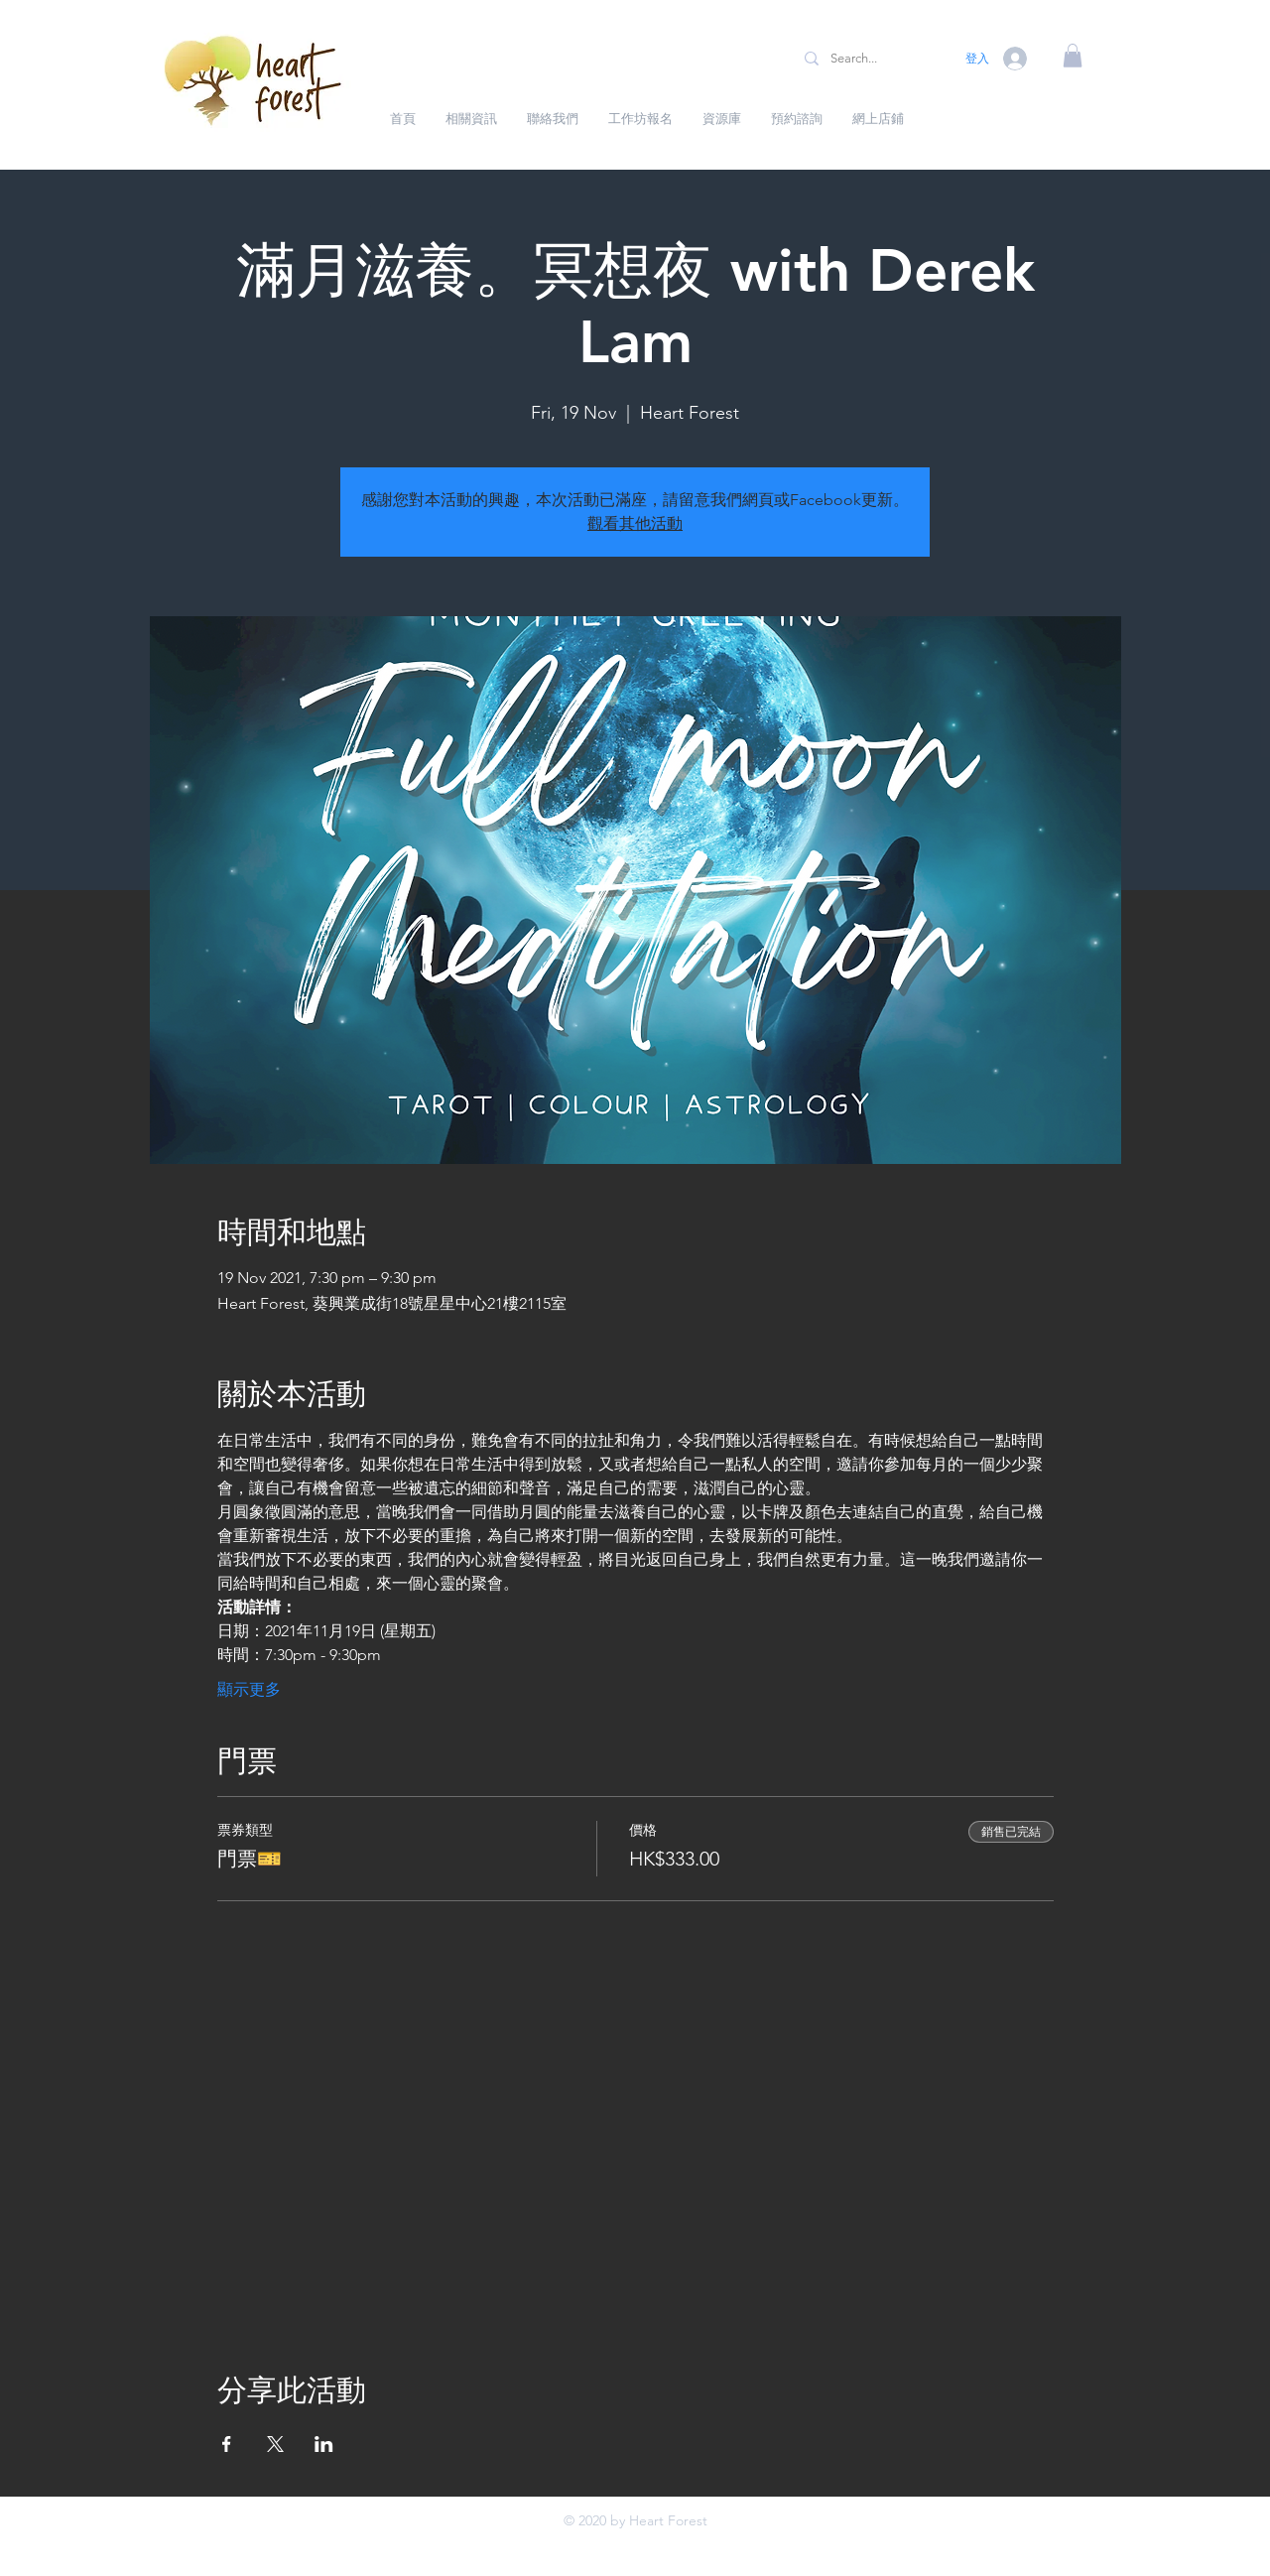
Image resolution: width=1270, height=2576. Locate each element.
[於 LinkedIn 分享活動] (324, 2444)
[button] (1072, 55)
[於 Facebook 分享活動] (226, 2444)
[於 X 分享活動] (275, 2444)
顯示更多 (249, 1689)
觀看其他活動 (635, 523)
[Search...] (870, 58)
